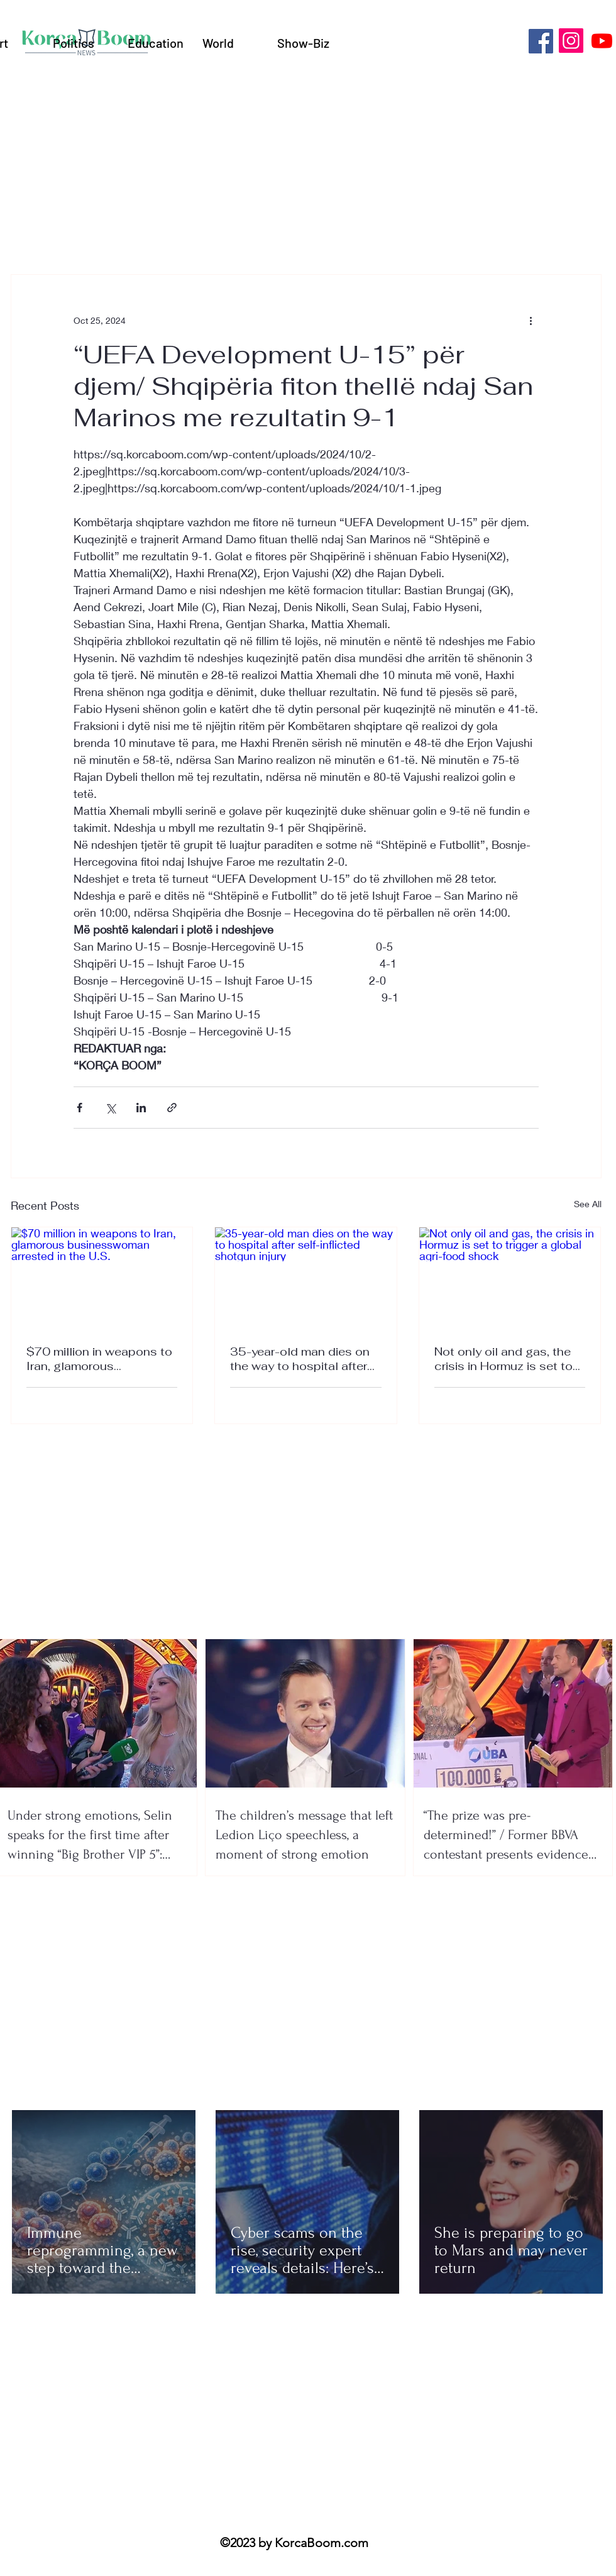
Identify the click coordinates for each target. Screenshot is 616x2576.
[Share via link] (172, 1108)
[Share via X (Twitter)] (110, 1108)
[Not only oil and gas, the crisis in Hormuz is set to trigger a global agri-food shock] (510, 1278)
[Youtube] (602, 40)
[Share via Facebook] (79, 1108)
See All (588, 1203)
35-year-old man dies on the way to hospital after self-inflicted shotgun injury (300, 1358)
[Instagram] (571, 40)
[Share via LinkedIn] (141, 1108)
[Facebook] (541, 41)
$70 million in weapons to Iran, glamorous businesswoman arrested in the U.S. (99, 1358)
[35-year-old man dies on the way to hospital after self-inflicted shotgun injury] (306, 1278)
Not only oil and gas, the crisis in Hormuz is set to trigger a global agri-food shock (504, 1358)
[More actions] (531, 320)
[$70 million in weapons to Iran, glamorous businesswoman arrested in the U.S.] (102, 1278)
